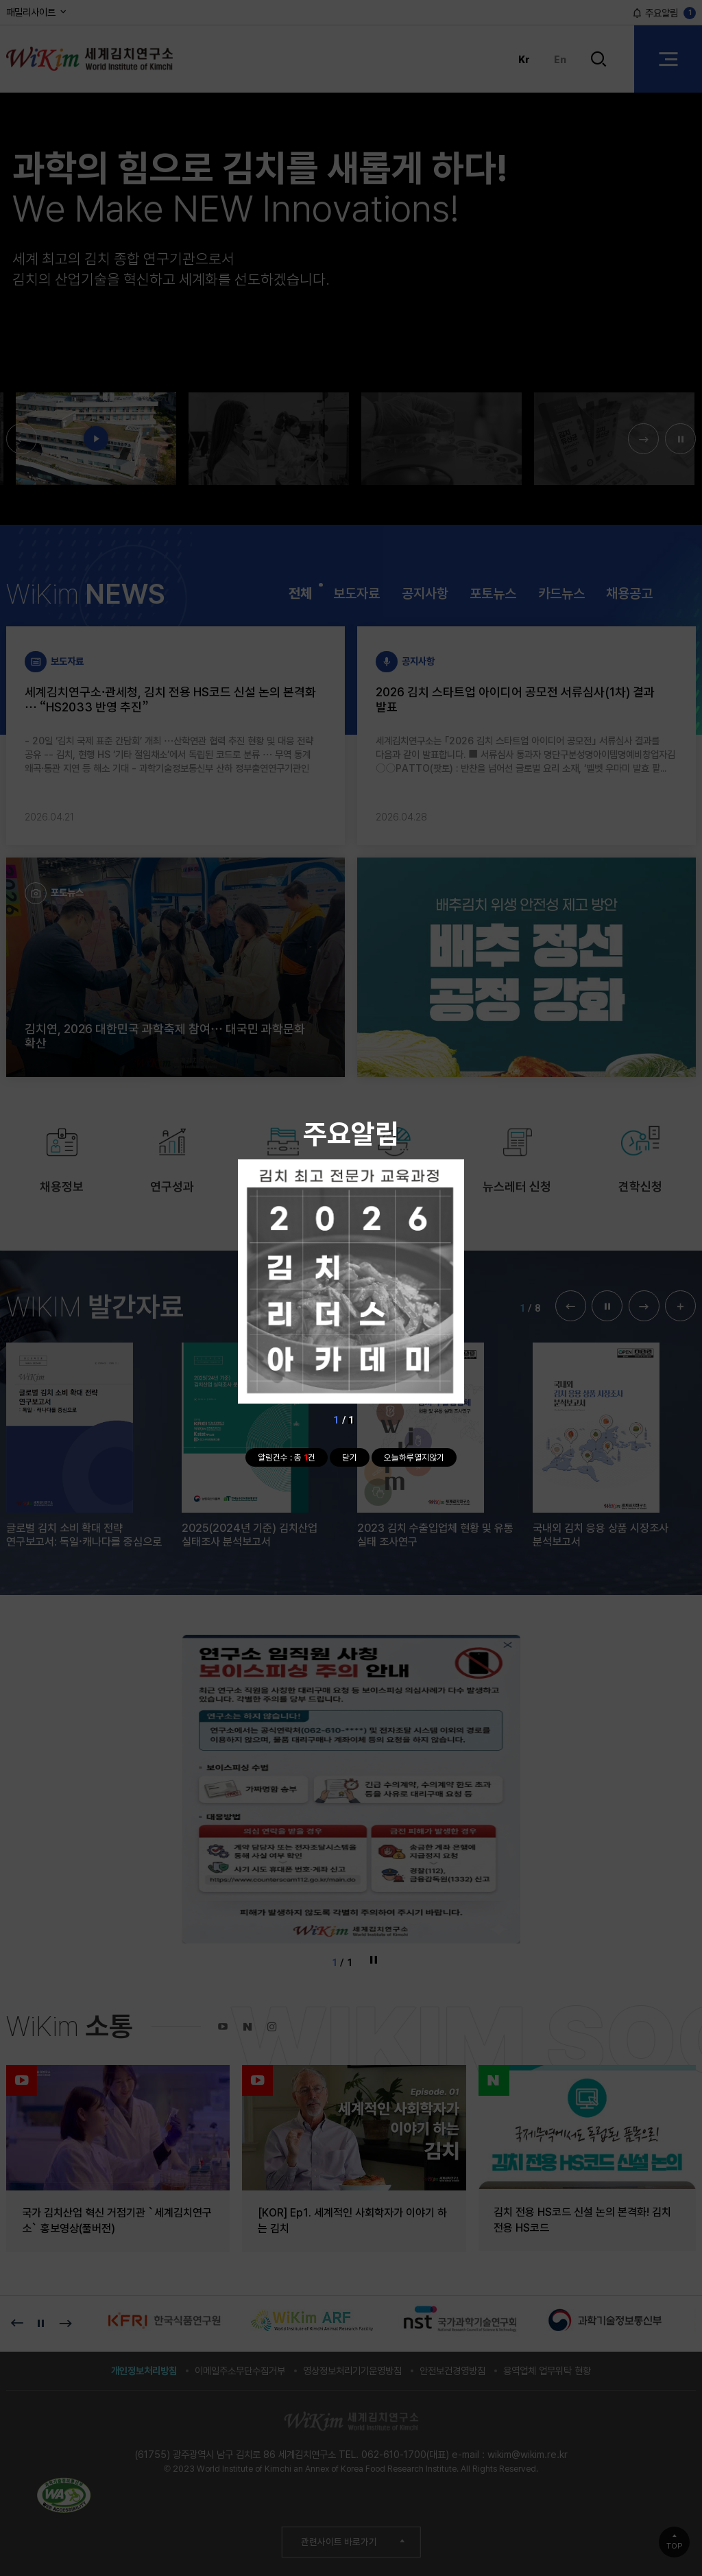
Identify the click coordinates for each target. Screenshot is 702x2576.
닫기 (349, 1457)
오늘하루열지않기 (414, 1457)
